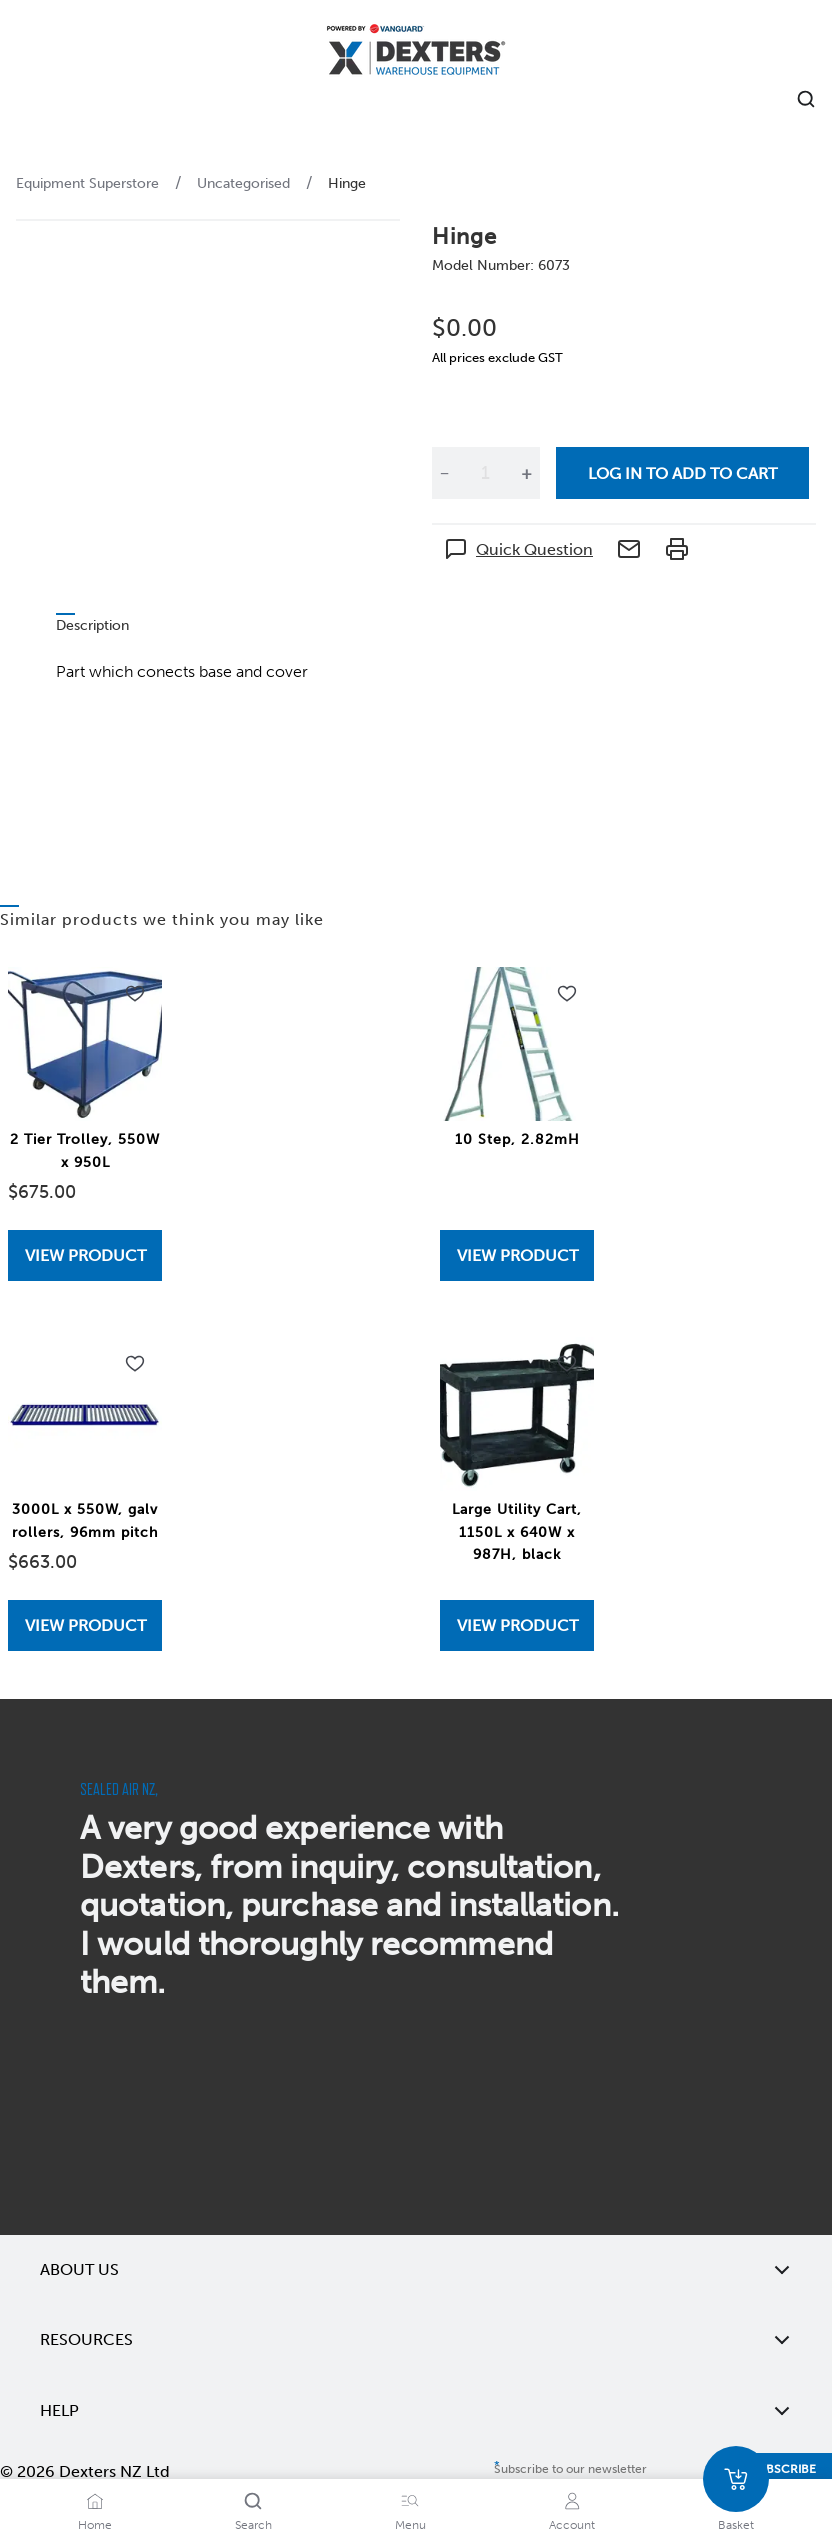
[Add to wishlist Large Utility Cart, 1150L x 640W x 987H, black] (567, 1364)
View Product (85, 1255)
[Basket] (736, 2479)
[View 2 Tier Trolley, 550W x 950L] (85, 1255)
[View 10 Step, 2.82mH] (517, 1255)
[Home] (416, 52)
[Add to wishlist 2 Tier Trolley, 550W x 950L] (135, 994)
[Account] (572, 2501)
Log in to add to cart (682, 473)
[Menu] (410, 2501)
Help (416, 2411)
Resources (416, 2340)
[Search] (253, 2501)
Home (95, 2525)
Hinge (347, 183)
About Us (416, 2270)
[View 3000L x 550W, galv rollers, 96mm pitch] (85, 1625)
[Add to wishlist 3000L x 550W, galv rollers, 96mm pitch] (135, 1364)
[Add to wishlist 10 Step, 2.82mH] (567, 994)
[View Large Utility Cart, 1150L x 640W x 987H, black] (517, 1625)
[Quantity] (485, 473)
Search (253, 2525)
